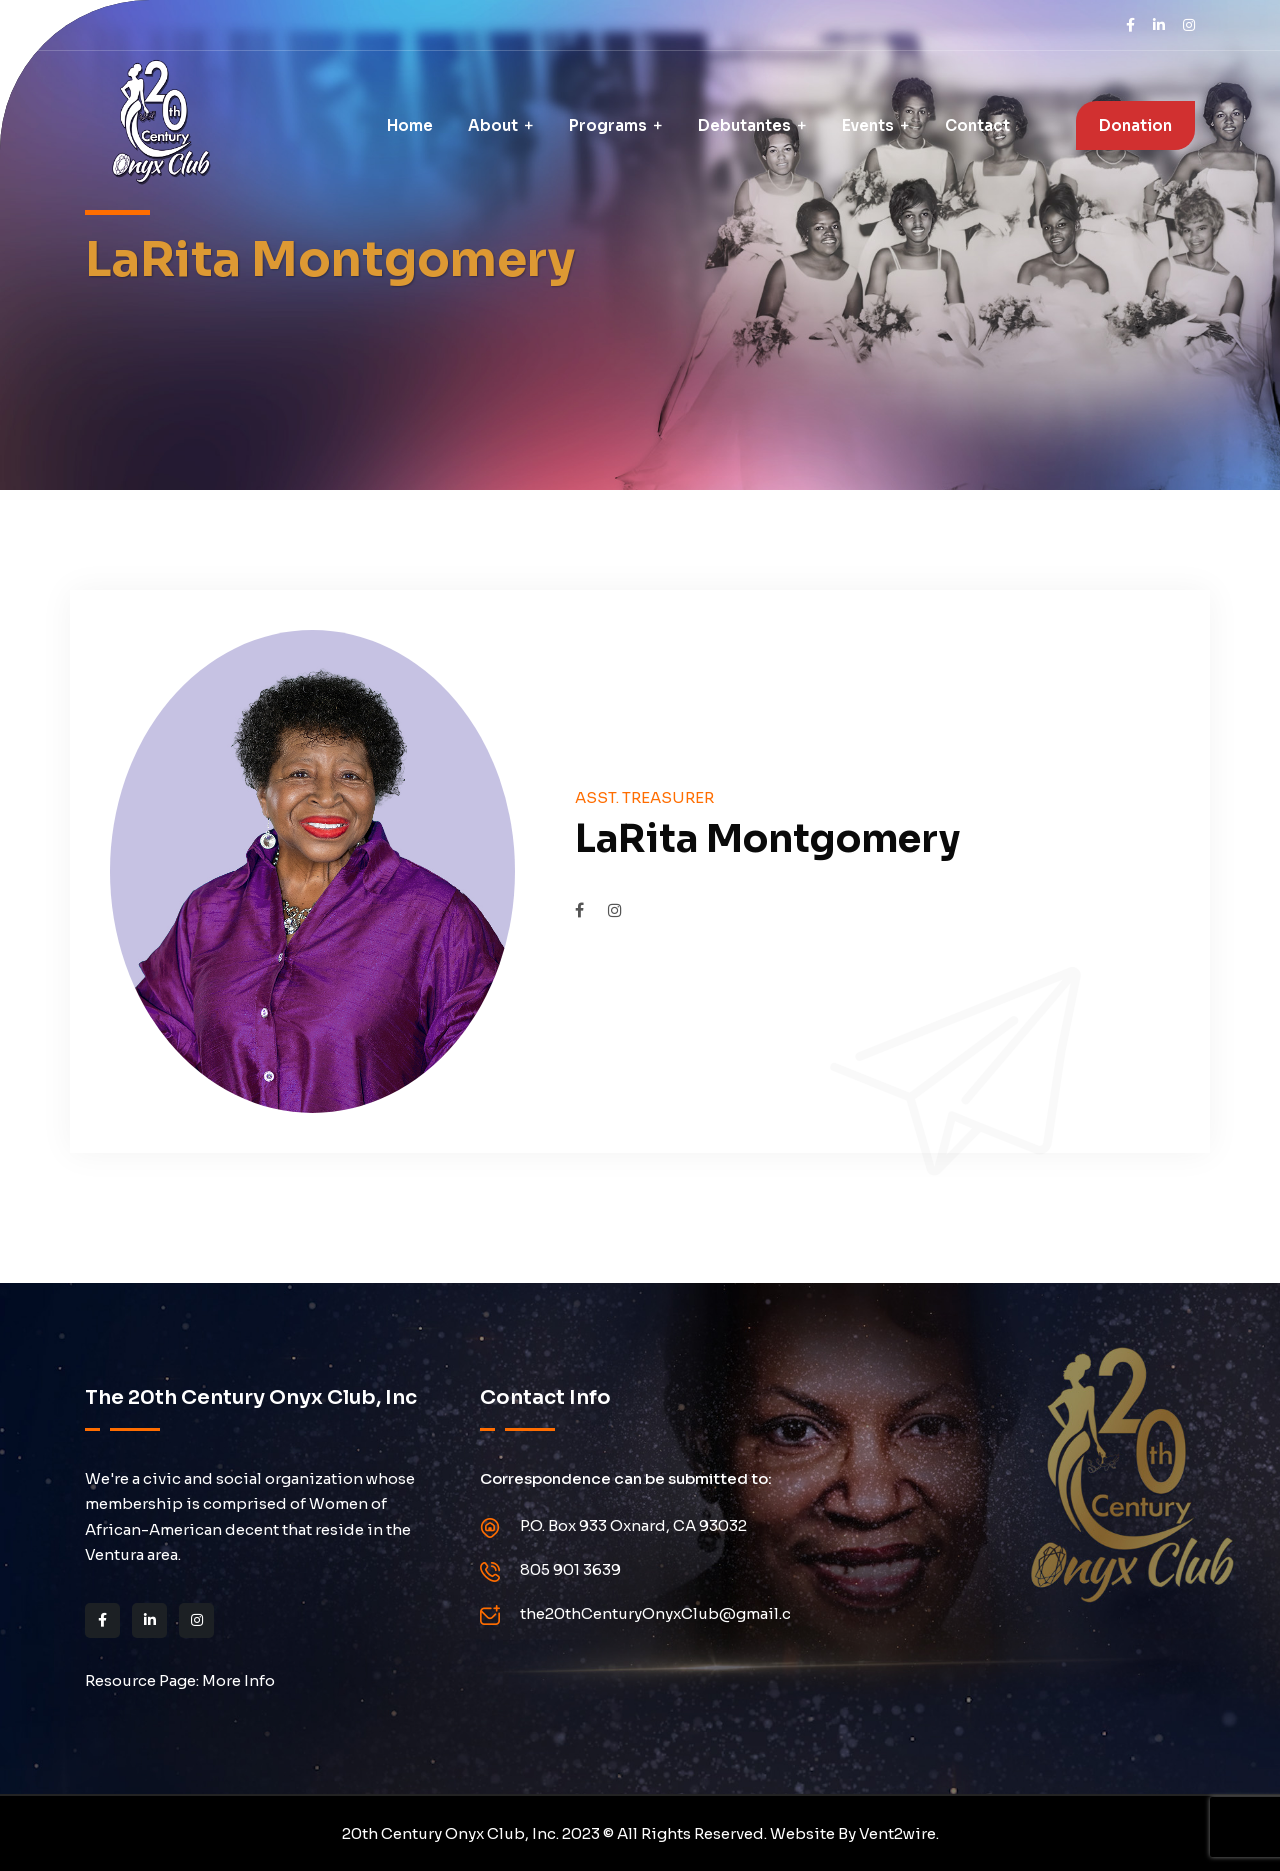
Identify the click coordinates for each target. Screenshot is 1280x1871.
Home (410, 125)
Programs (608, 125)
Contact (977, 125)
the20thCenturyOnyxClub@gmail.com (667, 1613)
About (493, 125)
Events (868, 125)
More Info (238, 1680)
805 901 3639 (570, 1569)
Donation (1135, 125)
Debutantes (744, 125)
